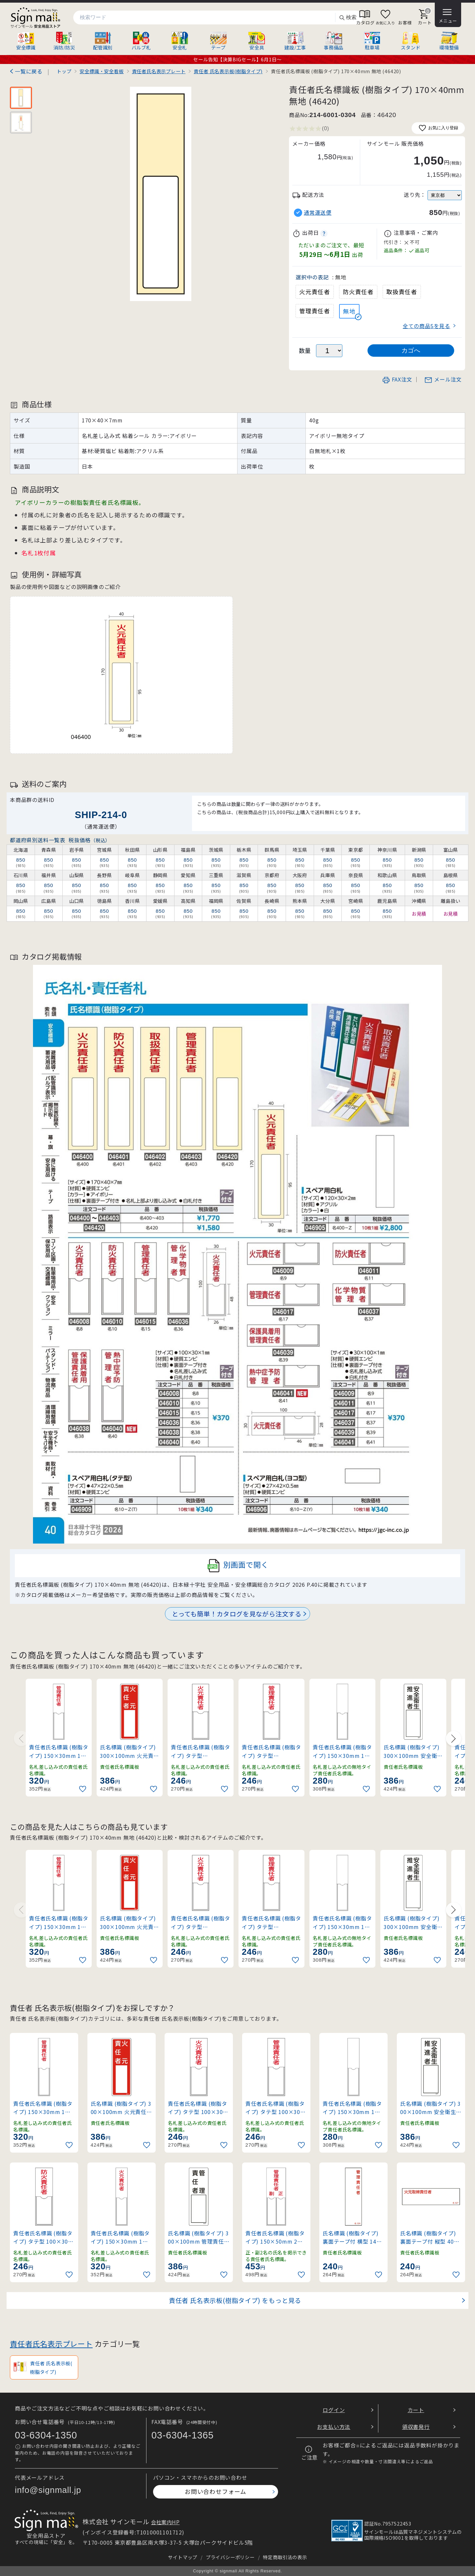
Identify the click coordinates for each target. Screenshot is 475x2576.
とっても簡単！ (236, 1613)
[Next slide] (453, 1738)
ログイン (334, 2410)
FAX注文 (397, 379)
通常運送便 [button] (318, 212)
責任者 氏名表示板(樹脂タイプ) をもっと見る (235, 2300)
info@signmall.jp (48, 2490)
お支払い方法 (333, 2427)
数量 (305, 350)
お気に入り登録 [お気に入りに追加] (438, 128)
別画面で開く (238, 1566)
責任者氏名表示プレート (51, 2343)
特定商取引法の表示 (285, 2557)
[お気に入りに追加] (83, 1789)
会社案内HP (165, 2522)
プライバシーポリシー (230, 2557)
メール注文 (443, 379)
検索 (348, 18)
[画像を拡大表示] (160, 194)
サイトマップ (182, 2557)
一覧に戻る (29, 71)
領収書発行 (416, 2427)
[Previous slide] (21, 1738)
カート (416, 2410)
